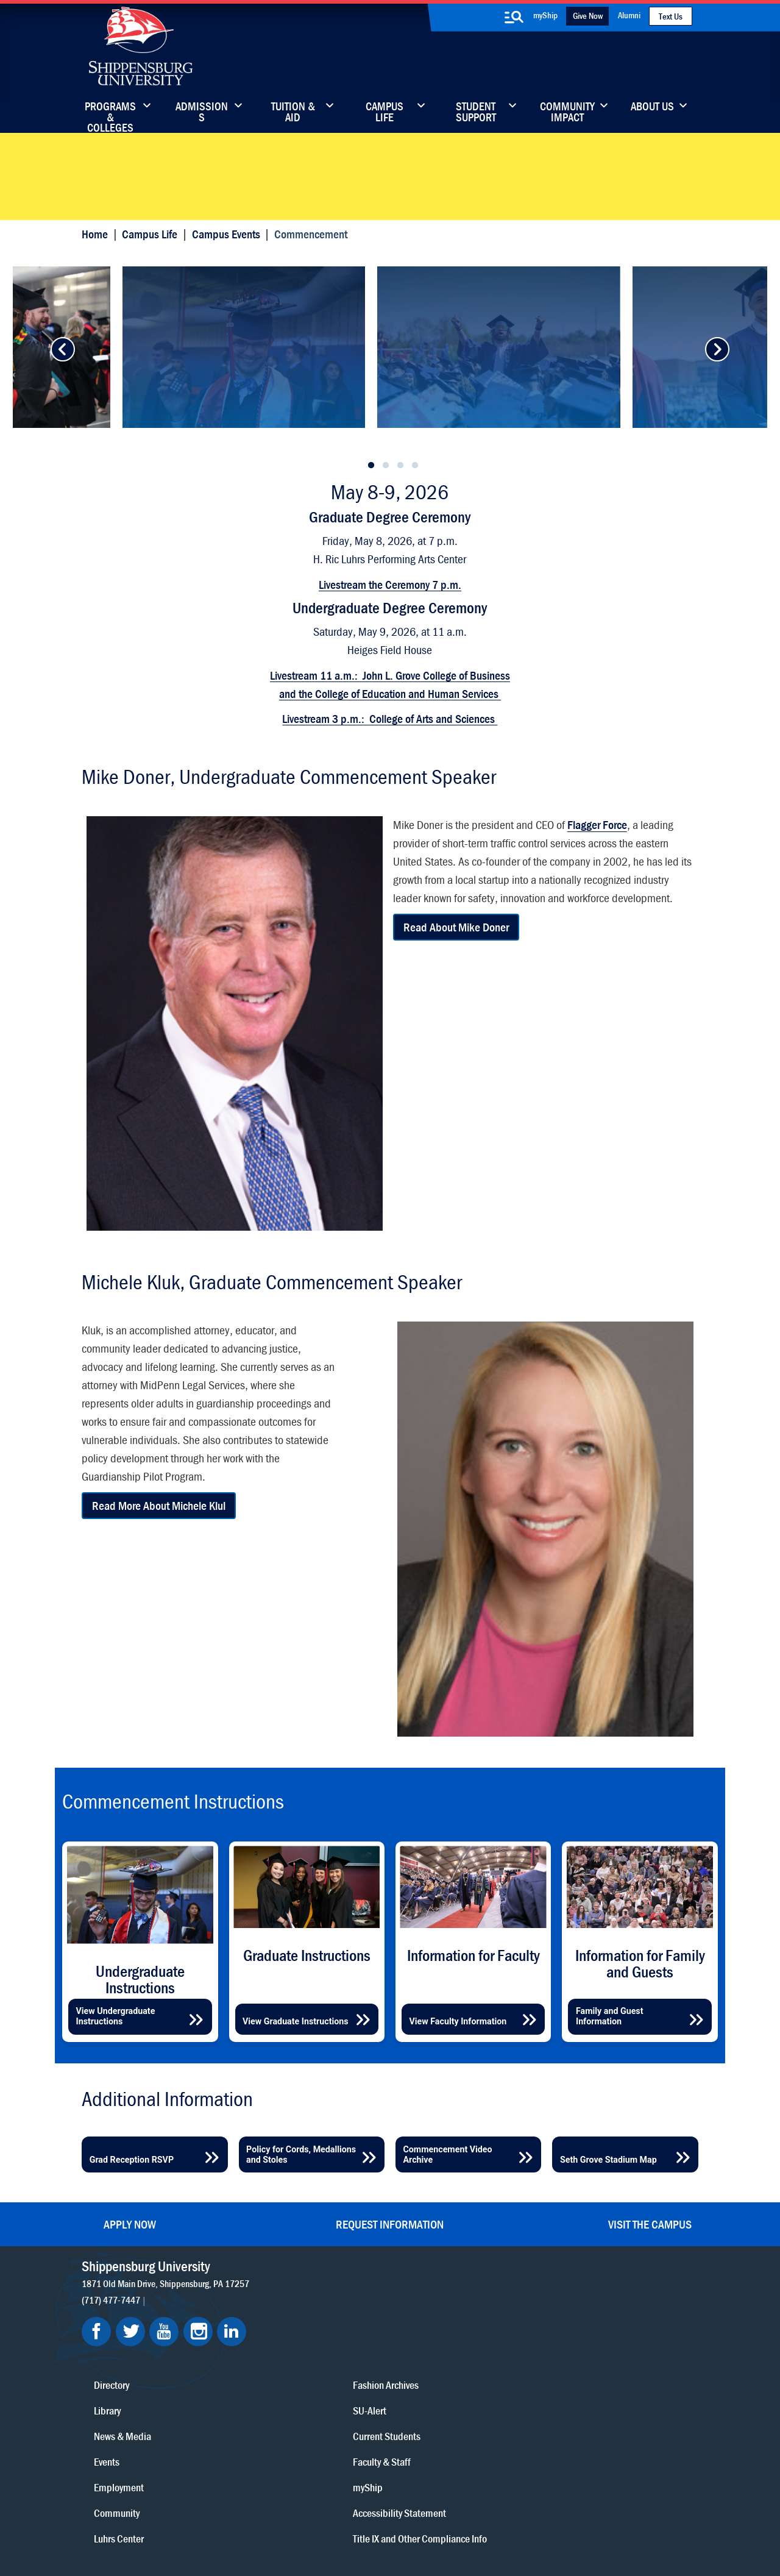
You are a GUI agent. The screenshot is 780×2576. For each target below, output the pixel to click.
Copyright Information (363, 2522)
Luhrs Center (461, 2355)
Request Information (390, 2257)
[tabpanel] (390, 389)
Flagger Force (598, 900)
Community (459, 2329)
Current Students (470, 2432)
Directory (336, 2329)
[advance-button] (60, 389)
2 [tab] (385, 533)
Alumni (629, 15)
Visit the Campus (650, 2257)
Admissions (202, 112)
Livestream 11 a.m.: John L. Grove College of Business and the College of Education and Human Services (390, 749)
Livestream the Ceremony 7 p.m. (390, 649)
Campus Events (233, 244)
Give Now (588, 15)
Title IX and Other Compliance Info (587, 2414)
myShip (545, 15)
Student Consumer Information (284, 2534)
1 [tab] (371, 533)
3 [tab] (400, 533)
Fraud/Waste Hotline (386, 2534)
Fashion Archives (469, 2381)
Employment (344, 2432)
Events (331, 2406)
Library (332, 2355)
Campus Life (384, 112)
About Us (652, 107)
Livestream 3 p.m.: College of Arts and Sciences (390, 783)
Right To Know (439, 2522)
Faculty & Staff (583, 2329)
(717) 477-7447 (118, 2333)
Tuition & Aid (293, 112)
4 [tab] (415, 533)
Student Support (476, 112)
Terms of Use (289, 2522)
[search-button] (513, 17)
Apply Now (130, 2257)
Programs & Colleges (110, 112)
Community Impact (567, 112)
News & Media (347, 2381)
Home (102, 244)
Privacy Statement (222, 2522)
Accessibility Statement (600, 2381)
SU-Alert (453, 2406)
